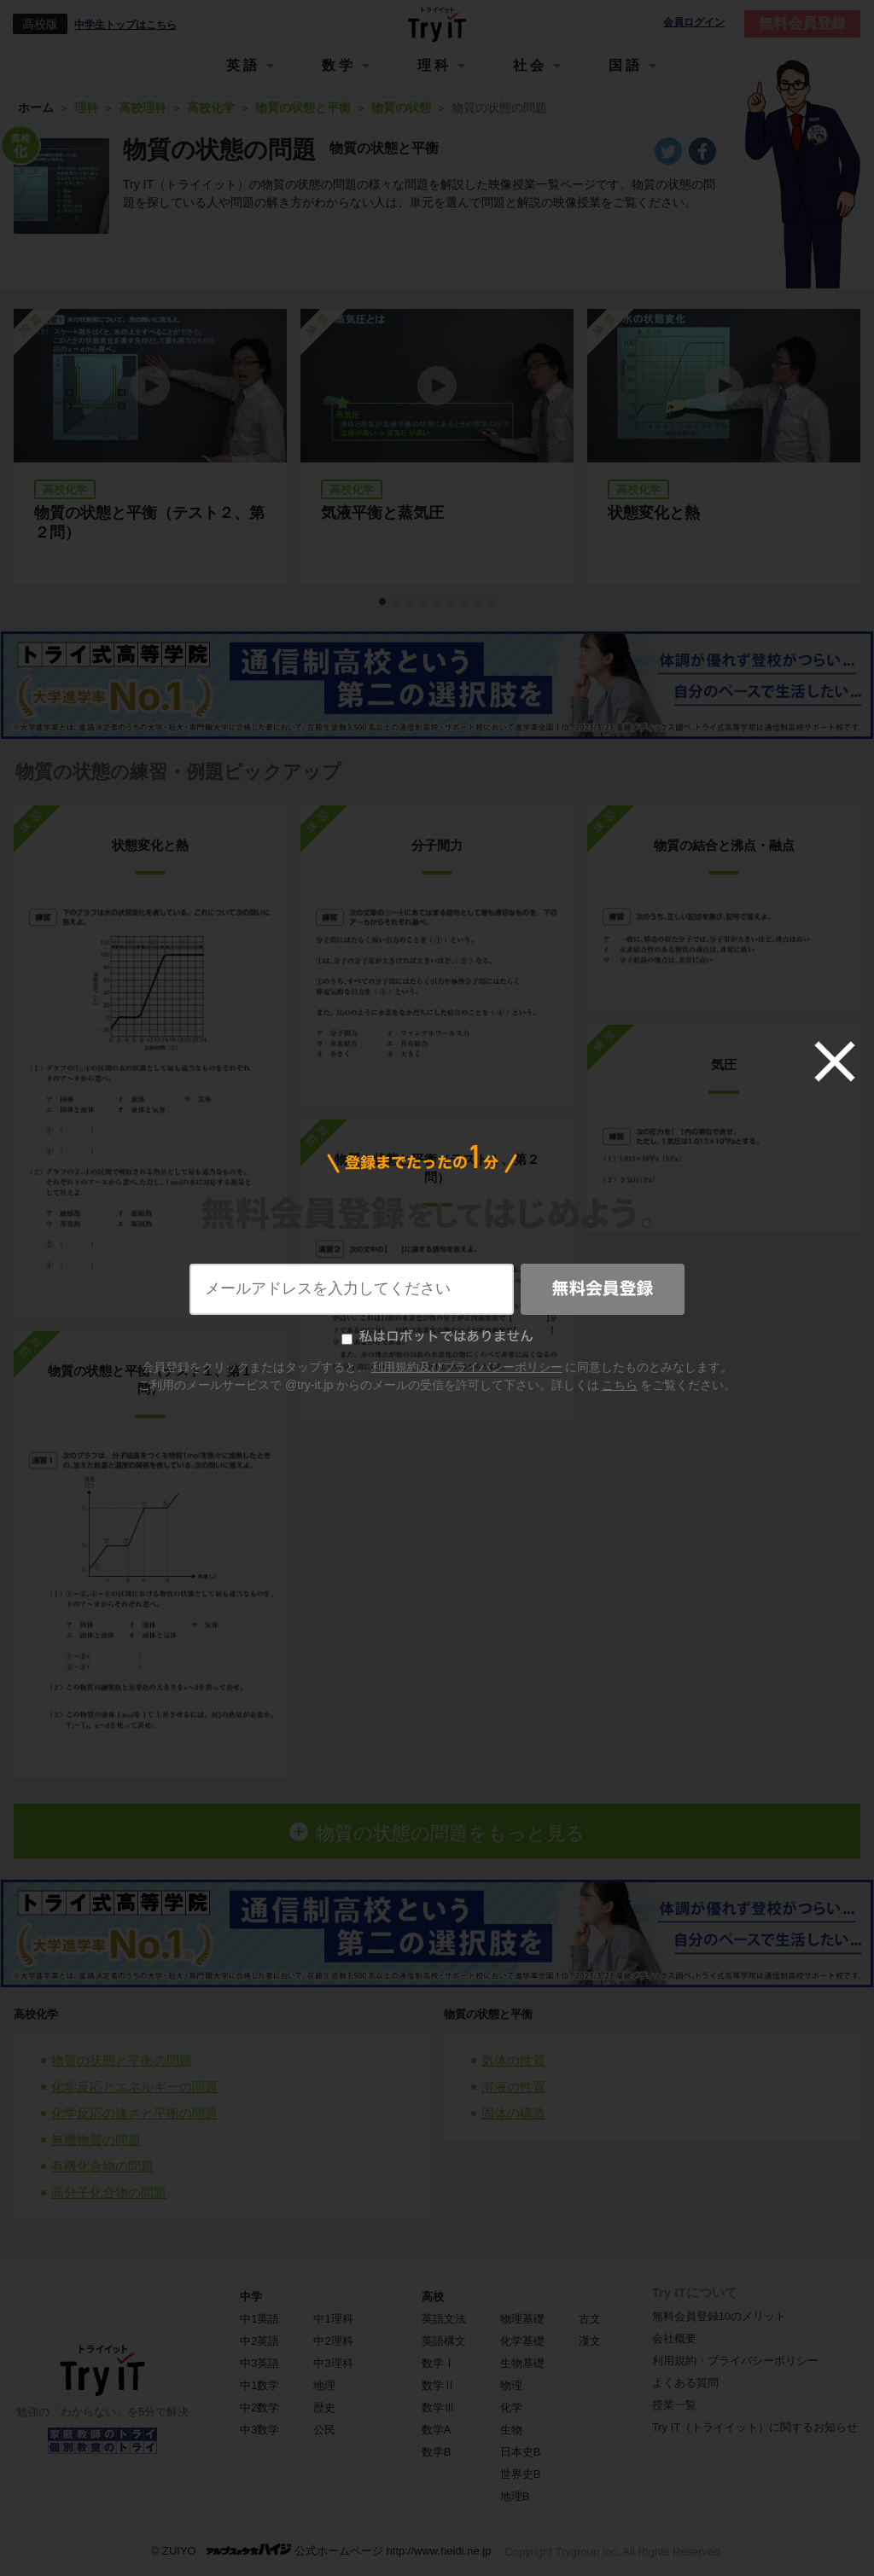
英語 (243, 65)
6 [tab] (451, 602)
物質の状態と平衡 (488, 2014)
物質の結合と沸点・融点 (724, 845)
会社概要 (674, 2338)
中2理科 (333, 2341)
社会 (530, 65)
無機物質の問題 (96, 2139)
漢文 (590, 2341)
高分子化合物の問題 (108, 2192)
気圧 (724, 1064)
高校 (433, 2296)
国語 (626, 65)
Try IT (437, 23)
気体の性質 (513, 2060)
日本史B (520, 2451)
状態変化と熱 (654, 512)
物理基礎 (522, 2318)
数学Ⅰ (438, 2363)
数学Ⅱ (438, 2385)
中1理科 (333, 2318)
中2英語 (259, 2341)
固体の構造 (513, 2113)
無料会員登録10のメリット (719, 2316)
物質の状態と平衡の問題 (121, 2060)
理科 (434, 65)
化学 (511, 2407)
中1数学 (259, 2385)
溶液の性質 (513, 2086)
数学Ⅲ (438, 2407)
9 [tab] (492, 602)
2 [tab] (397, 602)
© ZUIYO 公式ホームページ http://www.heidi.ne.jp (321, 2550)
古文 (590, 2318)
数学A (437, 2429)
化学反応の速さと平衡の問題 (134, 2113)
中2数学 (259, 2407)
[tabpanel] (437, 446)
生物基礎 (522, 2363)
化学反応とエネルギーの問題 (134, 2086)
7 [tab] (465, 602)
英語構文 (444, 2341)
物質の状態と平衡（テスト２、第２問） (149, 522)
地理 (324, 2385)
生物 (511, 2429)
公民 (324, 2429)
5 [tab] (438, 602)
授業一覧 (674, 2405)
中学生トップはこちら (125, 25)
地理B (515, 2496)
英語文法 (444, 2318)
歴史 (324, 2407)
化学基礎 (522, 2341)
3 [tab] (410, 602)
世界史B (520, 2474)
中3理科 (333, 2363)
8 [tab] (479, 602)
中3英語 (259, 2363)
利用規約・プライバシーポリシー (735, 2360)
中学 (251, 2296)
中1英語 (259, 2318)
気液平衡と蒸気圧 (382, 512)
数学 (339, 65)
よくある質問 (685, 2382)
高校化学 (36, 2014)
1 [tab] (383, 602)
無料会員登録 (802, 23)
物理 (511, 2385)
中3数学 (259, 2429)
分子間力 (437, 845)
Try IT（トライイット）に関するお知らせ (755, 2427)
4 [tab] (424, 602)
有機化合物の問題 (102, 2166)
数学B (437, 2451)
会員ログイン (694, 22)
